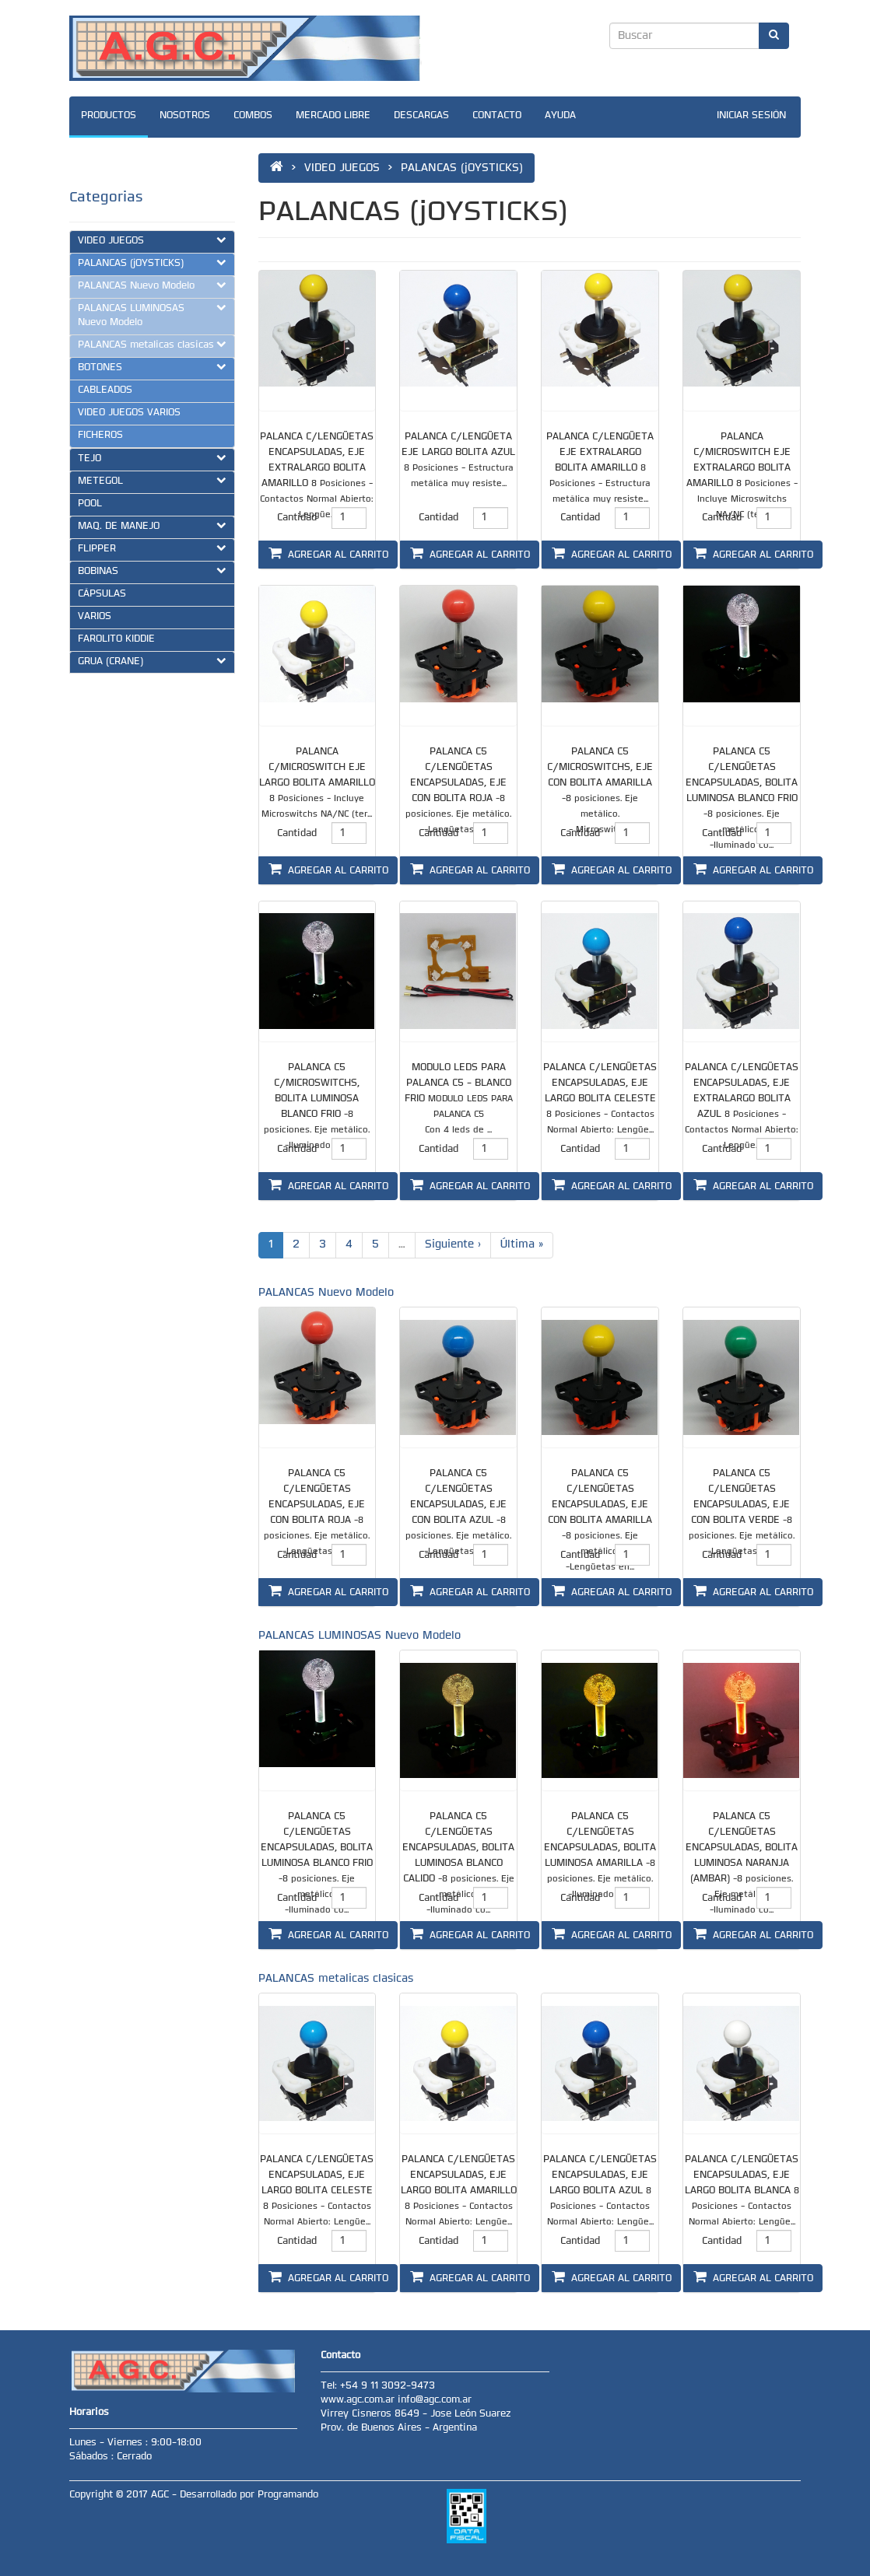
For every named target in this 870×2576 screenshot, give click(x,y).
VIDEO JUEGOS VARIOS (129, 413)
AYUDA (560, 116)
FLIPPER (152, 548)
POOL (90, 504)
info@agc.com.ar (435, 2400)
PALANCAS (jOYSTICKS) (152, 262)
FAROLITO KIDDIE (116, 639)
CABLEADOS (105, 390)
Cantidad (297, 518)
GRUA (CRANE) (152, 661)
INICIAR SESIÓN (751, 116)
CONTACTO (496, 116)
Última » (521, 1245)
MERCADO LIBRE (333, 116)
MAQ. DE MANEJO (152, 525)
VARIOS (94, 616)
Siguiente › (453, 1245)
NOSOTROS (185, 116)
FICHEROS (100, 435)
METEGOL (152, 480)
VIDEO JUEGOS (152, 240)
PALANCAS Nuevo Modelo (152, 285)
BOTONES (152, 367)
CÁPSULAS (102, 594)
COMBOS (252, 116)
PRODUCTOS (108, 116)
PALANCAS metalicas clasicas (152, 344)
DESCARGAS (421, 116)
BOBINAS (152, 570)
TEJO (152, 458)
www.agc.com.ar (359, 2400)
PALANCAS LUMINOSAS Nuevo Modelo (152, 315)
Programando (288, 2495)
